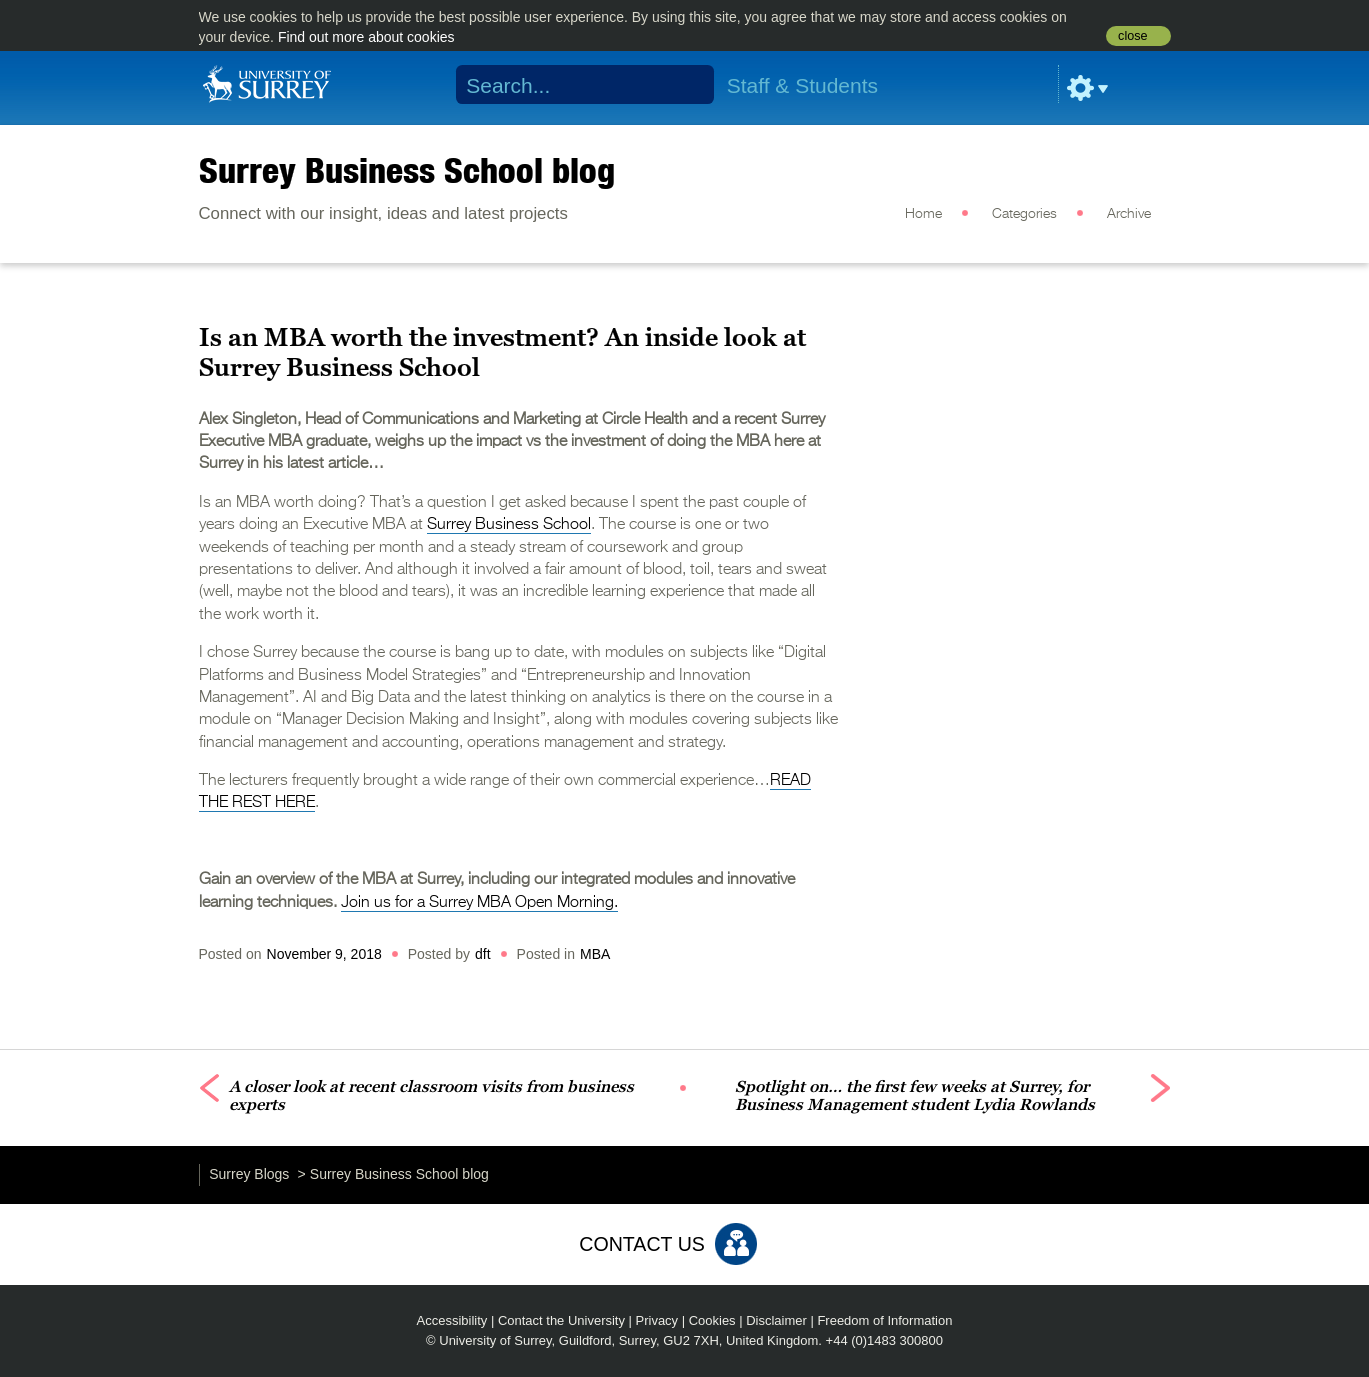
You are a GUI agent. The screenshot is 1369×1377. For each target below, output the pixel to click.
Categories (1024, 214)
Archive (1129, 214)
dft (483, 954)
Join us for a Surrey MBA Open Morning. (479, 903)
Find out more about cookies (366, 37)
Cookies (712, 1320)
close (1132, 36)
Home (923, 214)
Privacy (657, 1320)
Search (685, 85)
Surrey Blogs (249, 1174)
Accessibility (452, 1320)
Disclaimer (776, 1320)
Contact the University (561, 1320)
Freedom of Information (884, 1320)
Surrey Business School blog (407, 170)
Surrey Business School (509, 525)
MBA (595, 954)
